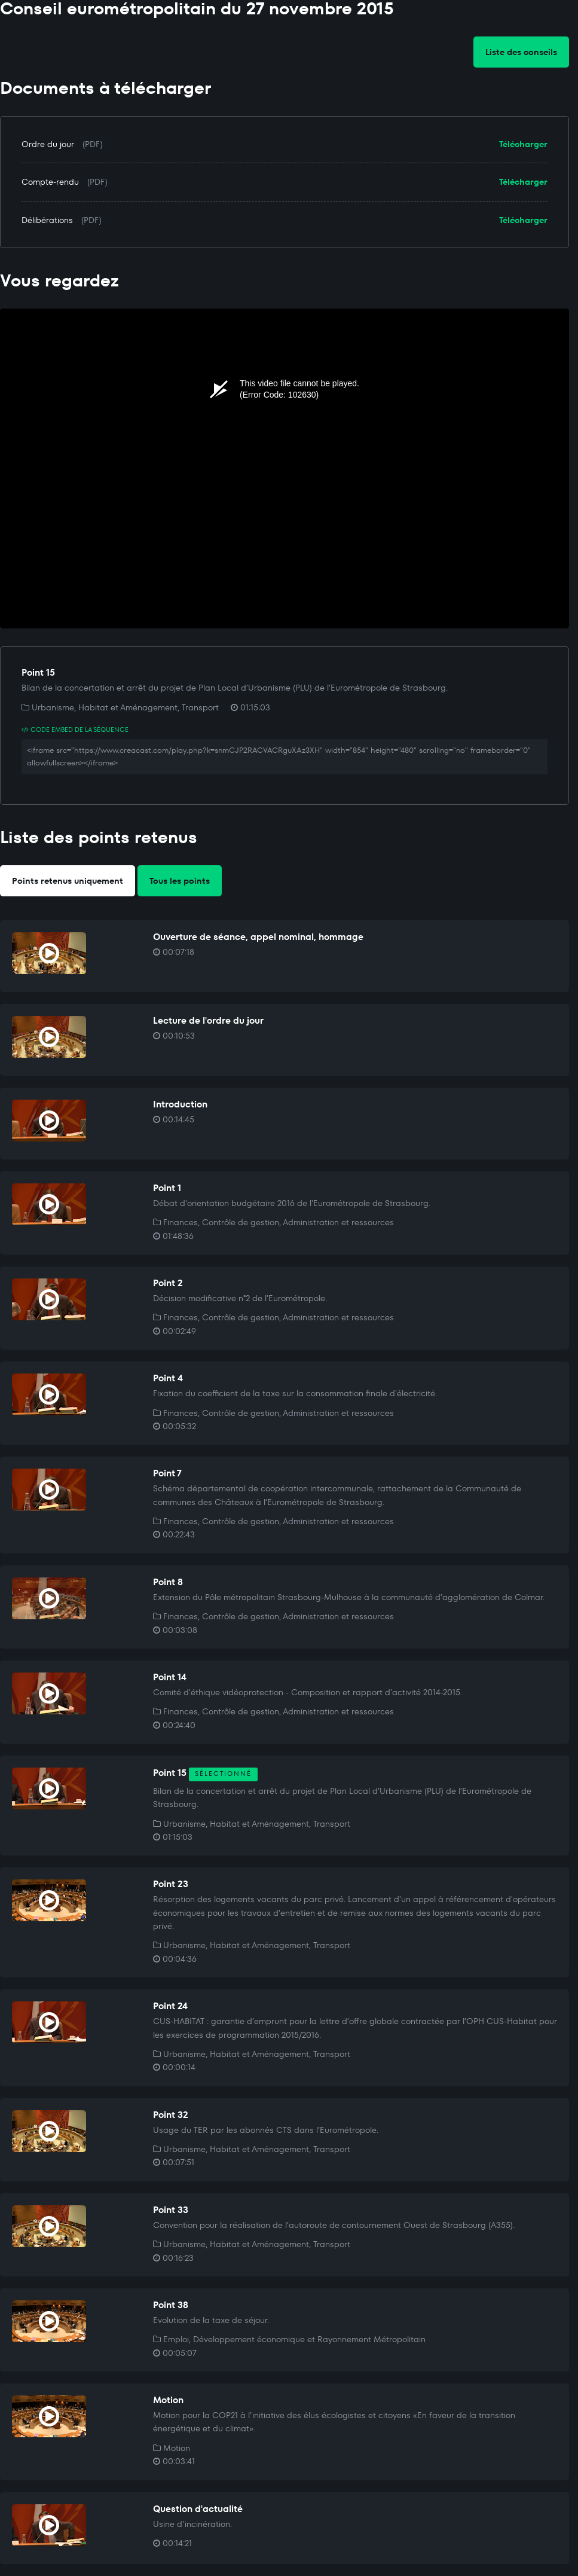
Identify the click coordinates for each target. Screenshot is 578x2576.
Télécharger (523, 144)
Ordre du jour (48, 144)
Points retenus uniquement (67, 881)
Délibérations (47, 220)
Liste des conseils (521, 52)
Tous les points (179, 881)
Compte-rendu (50, 182)
